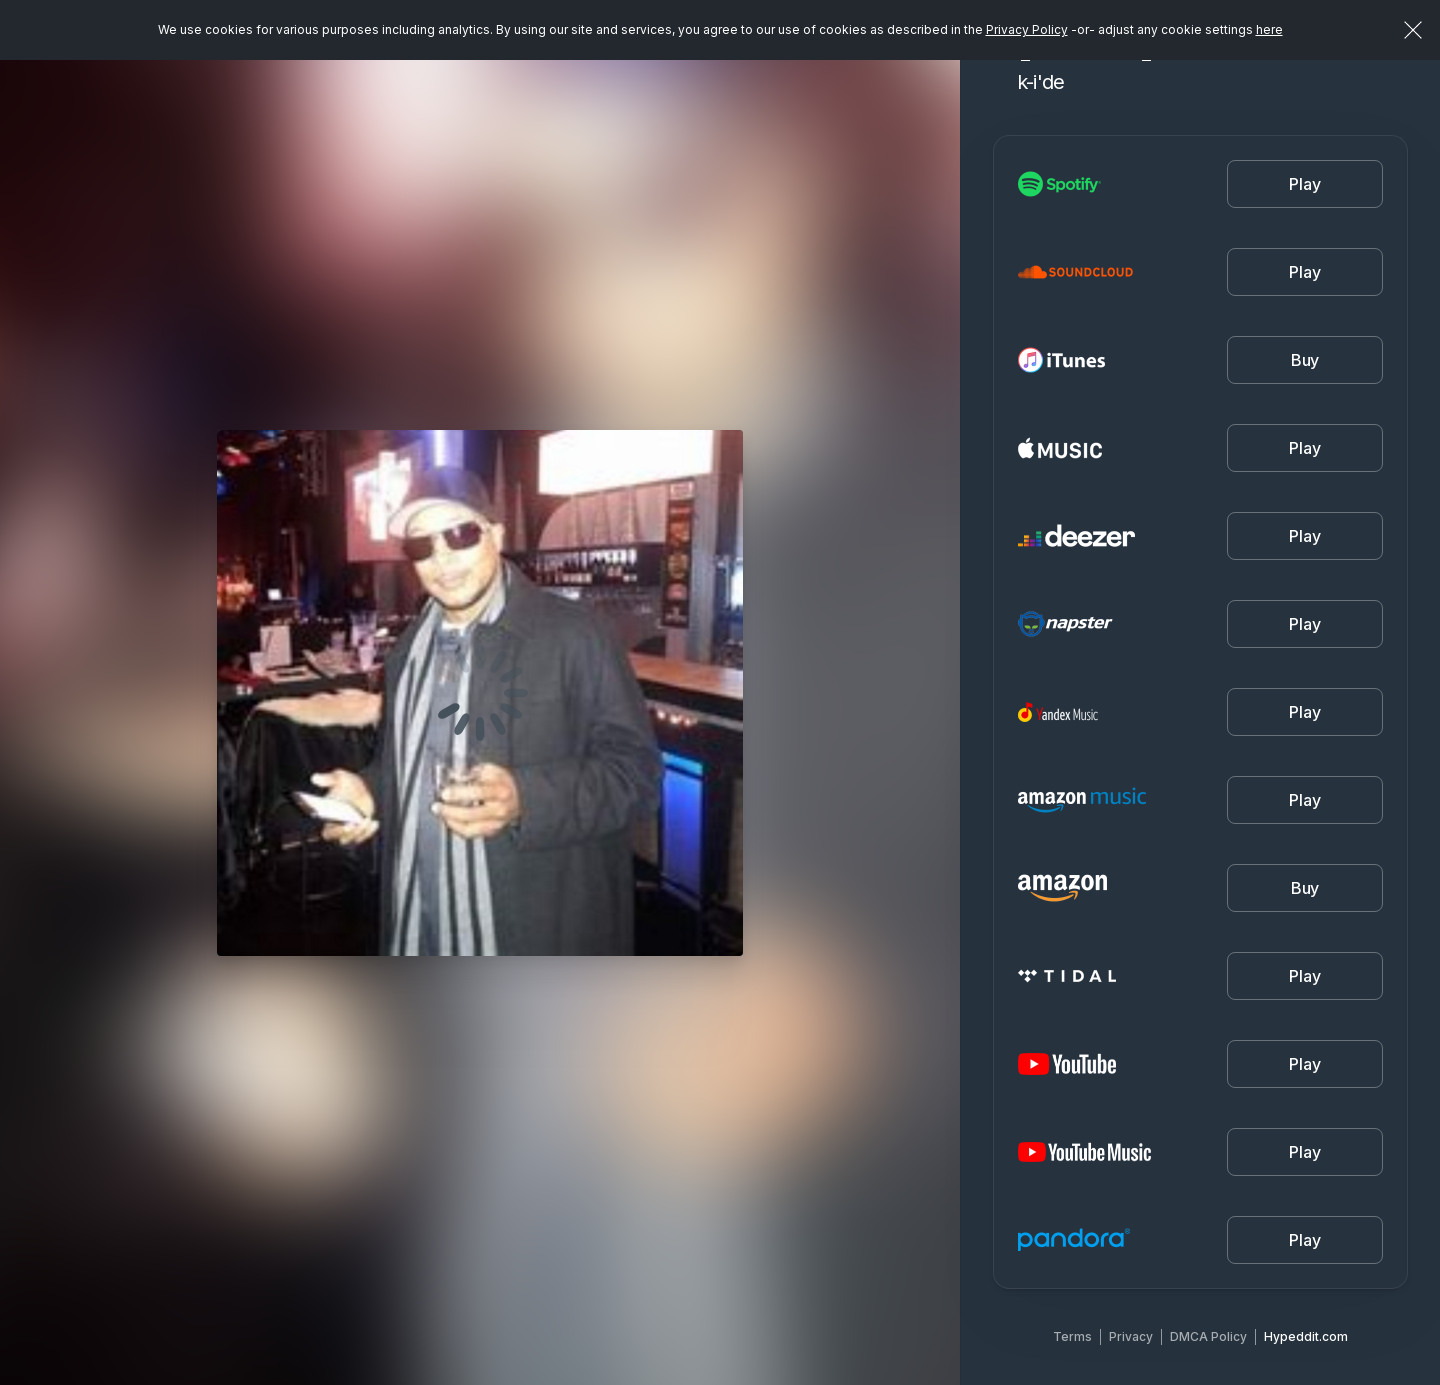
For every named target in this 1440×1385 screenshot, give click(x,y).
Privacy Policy (1027, 29)
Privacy (1131, 1336)
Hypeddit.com (1306, 1336)
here (1269, 29)
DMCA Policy (1208, 1336)
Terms (1072, 1336)
